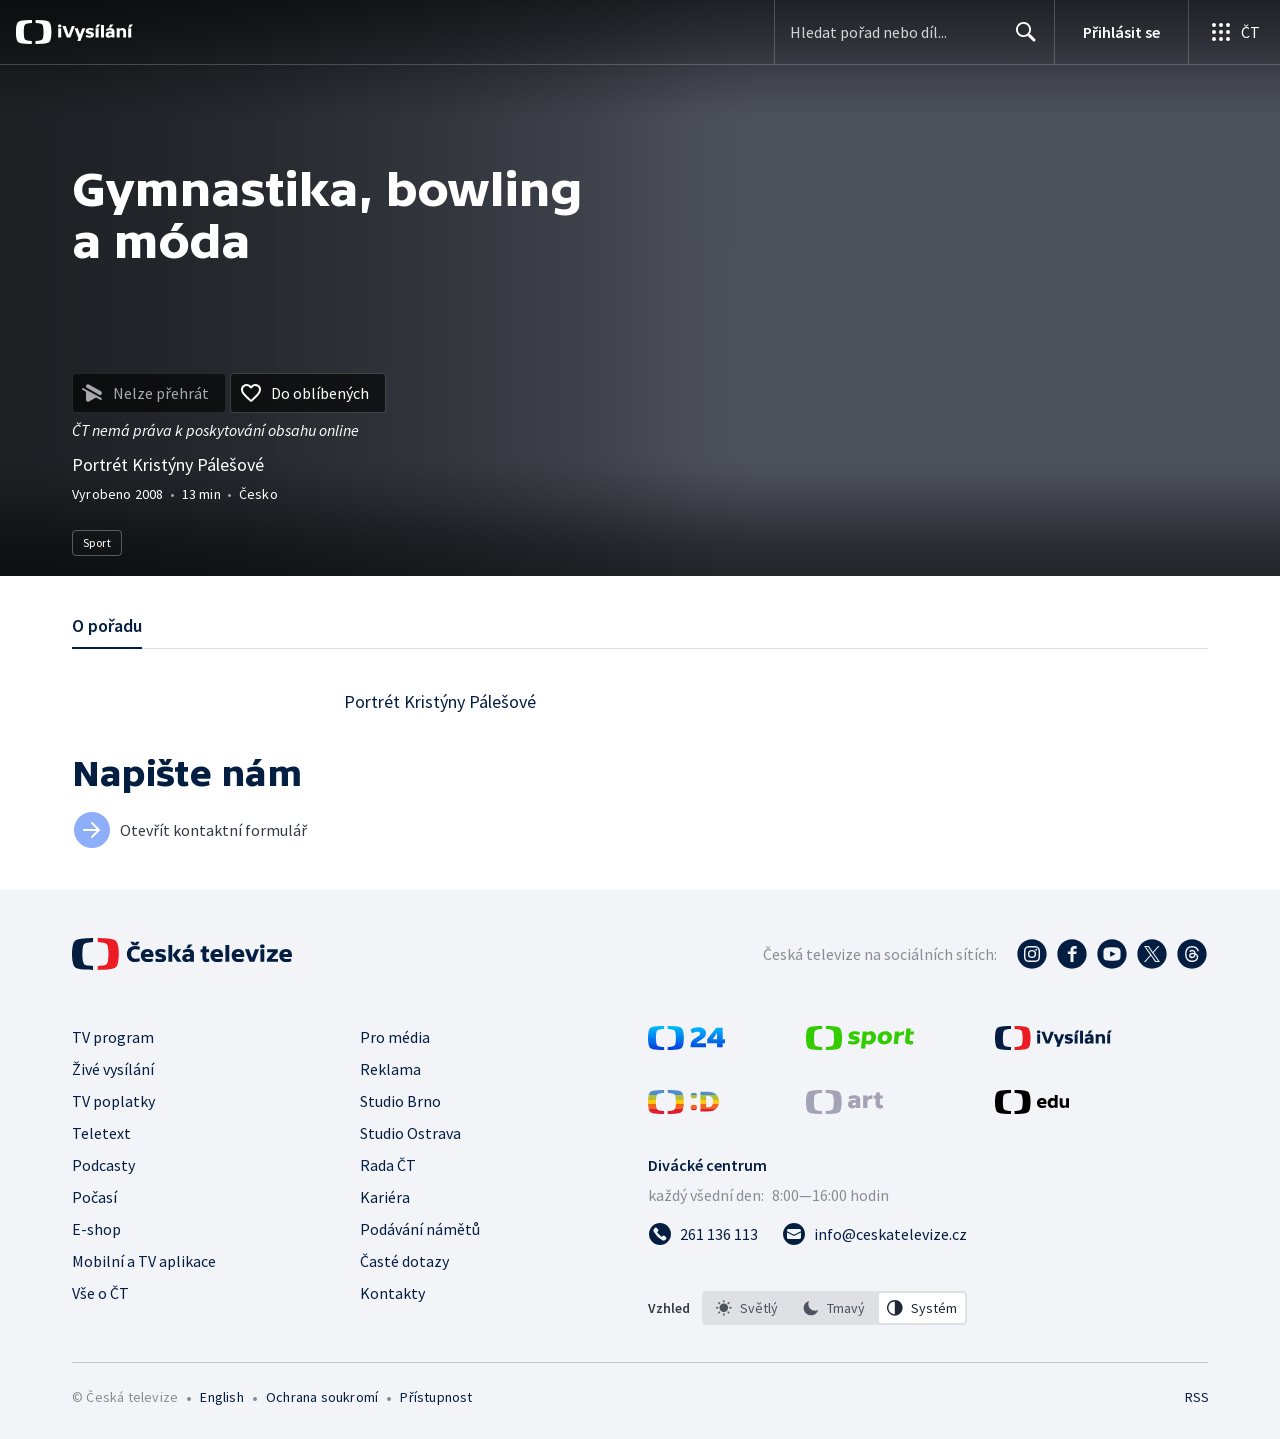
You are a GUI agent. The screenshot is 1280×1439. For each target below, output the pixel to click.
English (221, 1397)
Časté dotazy (404, 1261)
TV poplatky (113, 1101)
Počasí (94, 1197)
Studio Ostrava (410, 1133)
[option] (747, 1308)
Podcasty (103, 1165)
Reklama (390, 1069)
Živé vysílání (113, 1069)
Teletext (101, 1133)
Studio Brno (400, 1101)
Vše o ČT (100, 1293)
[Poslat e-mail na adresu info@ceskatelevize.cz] (874, 1234)
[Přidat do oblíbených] (308, 393)
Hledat (1020, 40)
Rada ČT (388, 1165)
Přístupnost (436, 1397)
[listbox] (834, 1308)
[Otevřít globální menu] (1234, 32)
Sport (97, 542)
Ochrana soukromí (322, 1397)
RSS (1197, 1397)
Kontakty (392, 1293)
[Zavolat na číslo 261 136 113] (703, 1234)
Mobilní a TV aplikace (144, 1261)
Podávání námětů (420, 1229)
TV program (113, 1037)
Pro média (395, 1037)
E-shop (96, 1229)
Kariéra (385, 1197)
